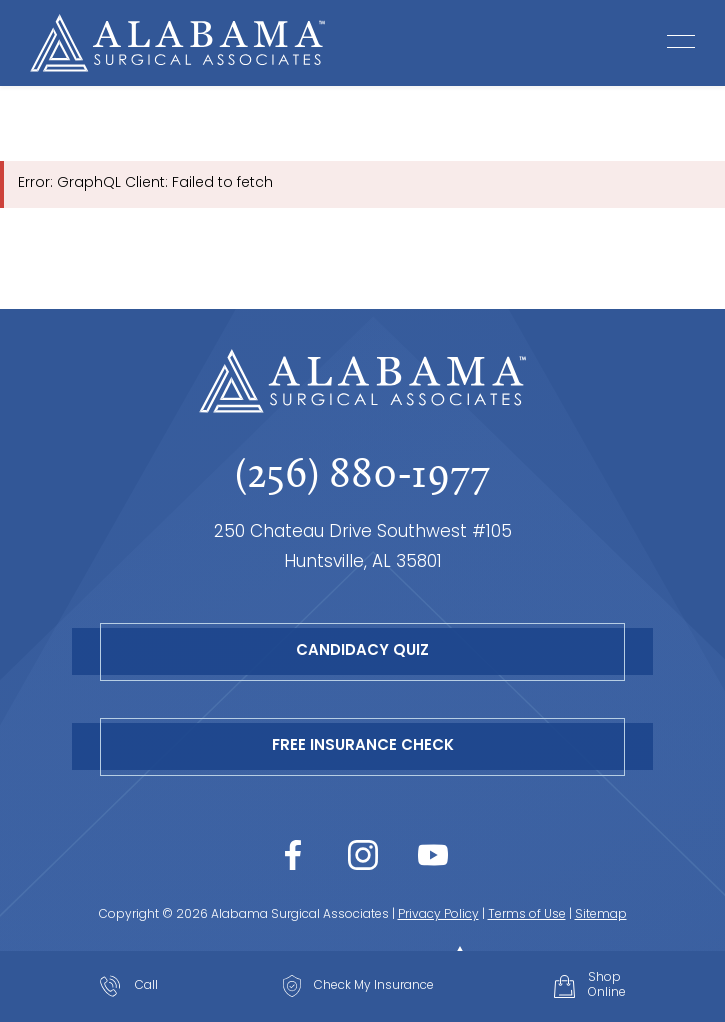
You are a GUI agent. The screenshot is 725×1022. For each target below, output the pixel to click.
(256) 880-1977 (362, 472)
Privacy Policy (438, 915)
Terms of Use (527, 915)
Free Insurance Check (363, 746)
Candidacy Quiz (362, 651)
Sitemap (601, 915)
